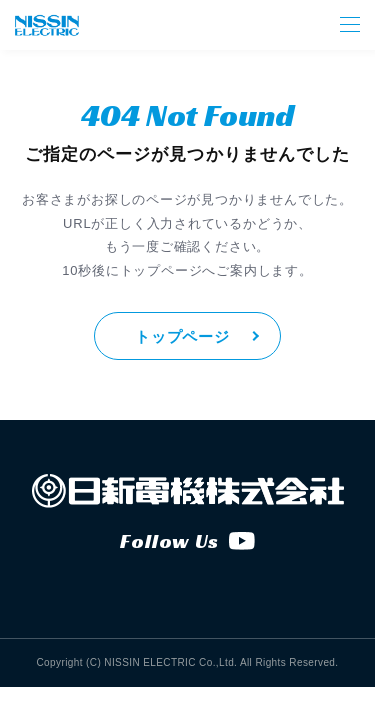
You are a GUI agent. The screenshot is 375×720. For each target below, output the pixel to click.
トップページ (182, 336)
